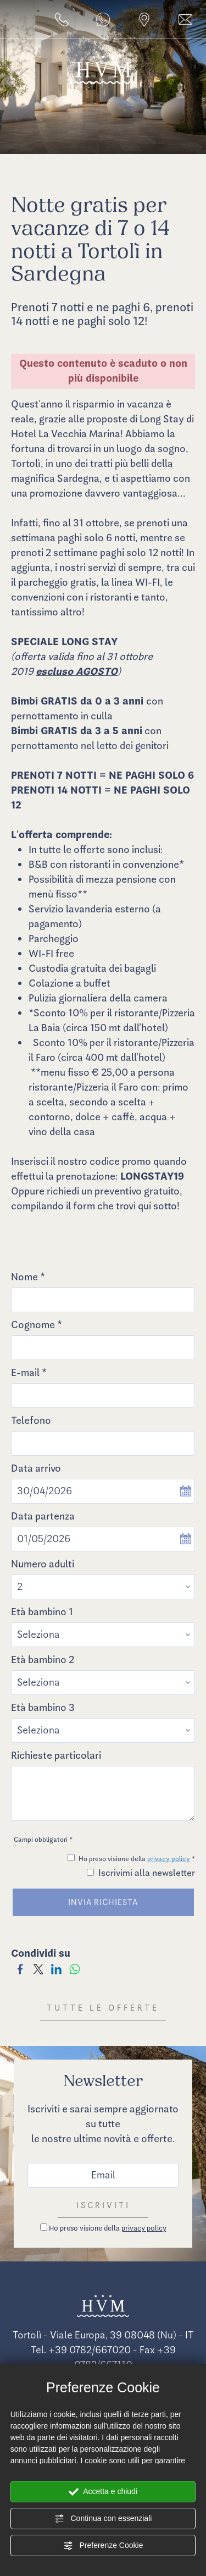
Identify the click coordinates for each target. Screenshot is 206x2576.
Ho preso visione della (107, 2228)
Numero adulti (42, 1564)
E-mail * (29, 1372)
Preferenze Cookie (103, 2546)
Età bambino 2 (42, 1659)
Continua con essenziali (103, 2519)
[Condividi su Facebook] (20, 1968)
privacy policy (168, 1858)
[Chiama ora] (62, 19)
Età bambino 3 (43, 1707)
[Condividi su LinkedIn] (56, 1968)
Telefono (31, 1420)
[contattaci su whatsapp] (103, 19)
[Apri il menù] (6, 22)
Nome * (28, 1277)
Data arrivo (36, 1468)
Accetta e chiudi (103, 2492)
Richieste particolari (56, 1755)
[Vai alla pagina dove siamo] (144, 19)
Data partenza (43, 1516)
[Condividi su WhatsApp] (74, 1968)
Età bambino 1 (42, 1612)
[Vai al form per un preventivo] (185, 19)
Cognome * (36, 1324)
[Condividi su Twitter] (38, 1968)
